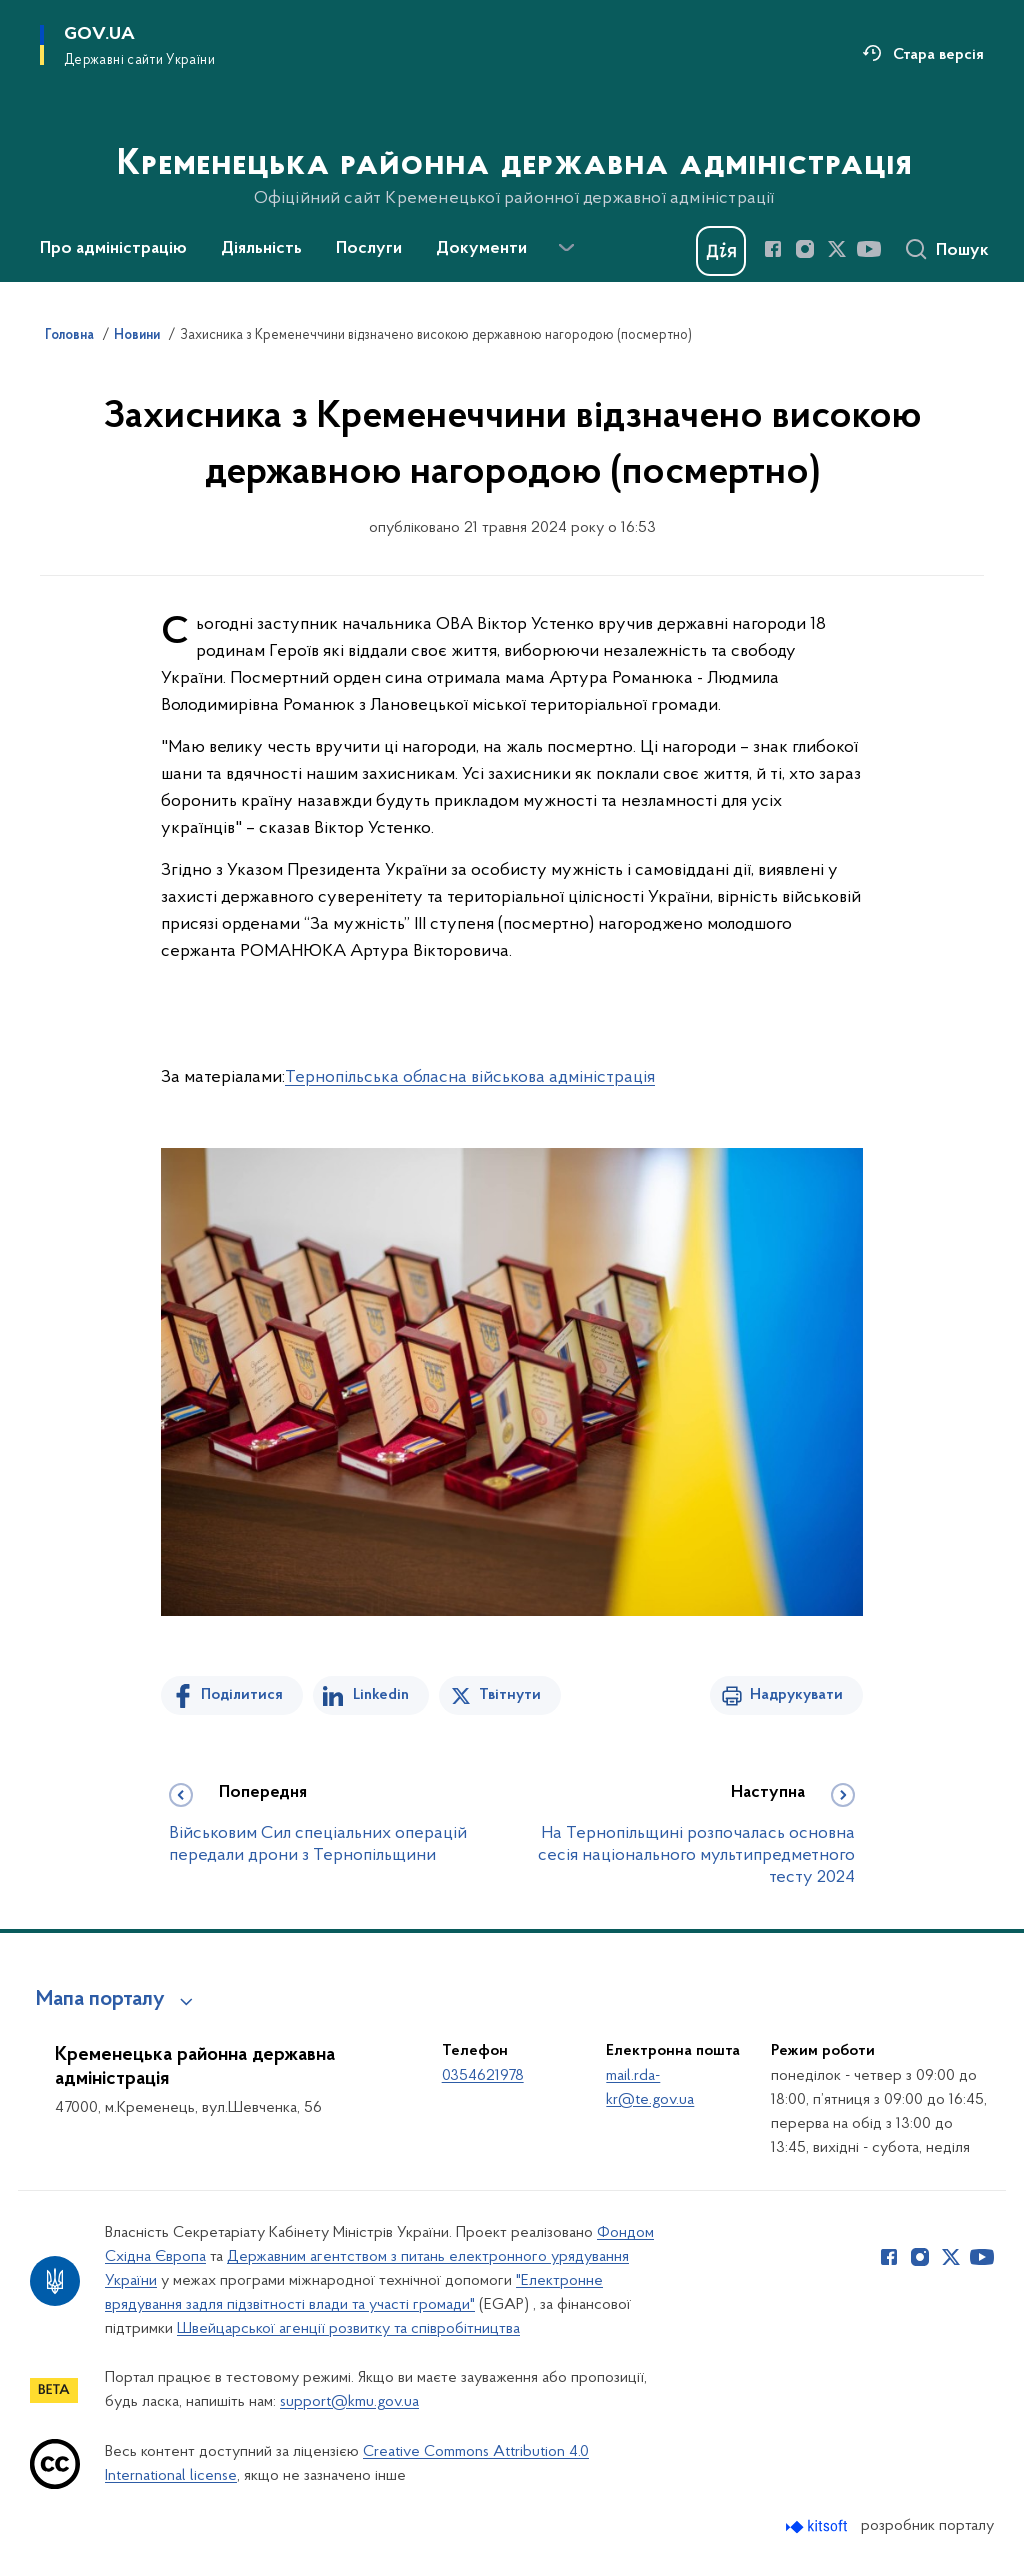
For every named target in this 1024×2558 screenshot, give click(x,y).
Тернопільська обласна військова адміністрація (470, 1077)
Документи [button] (481, 249)
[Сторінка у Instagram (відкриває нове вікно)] (805, 249)
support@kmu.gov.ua (349, 2402)
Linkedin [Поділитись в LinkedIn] (381, 1695)
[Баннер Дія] (721, 251)
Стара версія (938, 55)
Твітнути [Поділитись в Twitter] (510, 1695)
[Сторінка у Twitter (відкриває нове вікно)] (837, 249)
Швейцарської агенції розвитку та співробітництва (348, 2329)
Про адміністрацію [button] (113, 249)
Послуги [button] (369, 249)
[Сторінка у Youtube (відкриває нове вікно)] (869, 249)
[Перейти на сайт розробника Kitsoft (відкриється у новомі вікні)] (818, 2526)
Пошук (962, 251)
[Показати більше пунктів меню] (566, 248)
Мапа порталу (100, 2000)
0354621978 (483, 2076)
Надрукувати (796, 1695)
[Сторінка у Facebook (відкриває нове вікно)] (773, 249)
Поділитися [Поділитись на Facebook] (242, 1695)
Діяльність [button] (261, 249)
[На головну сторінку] (512, 139)
